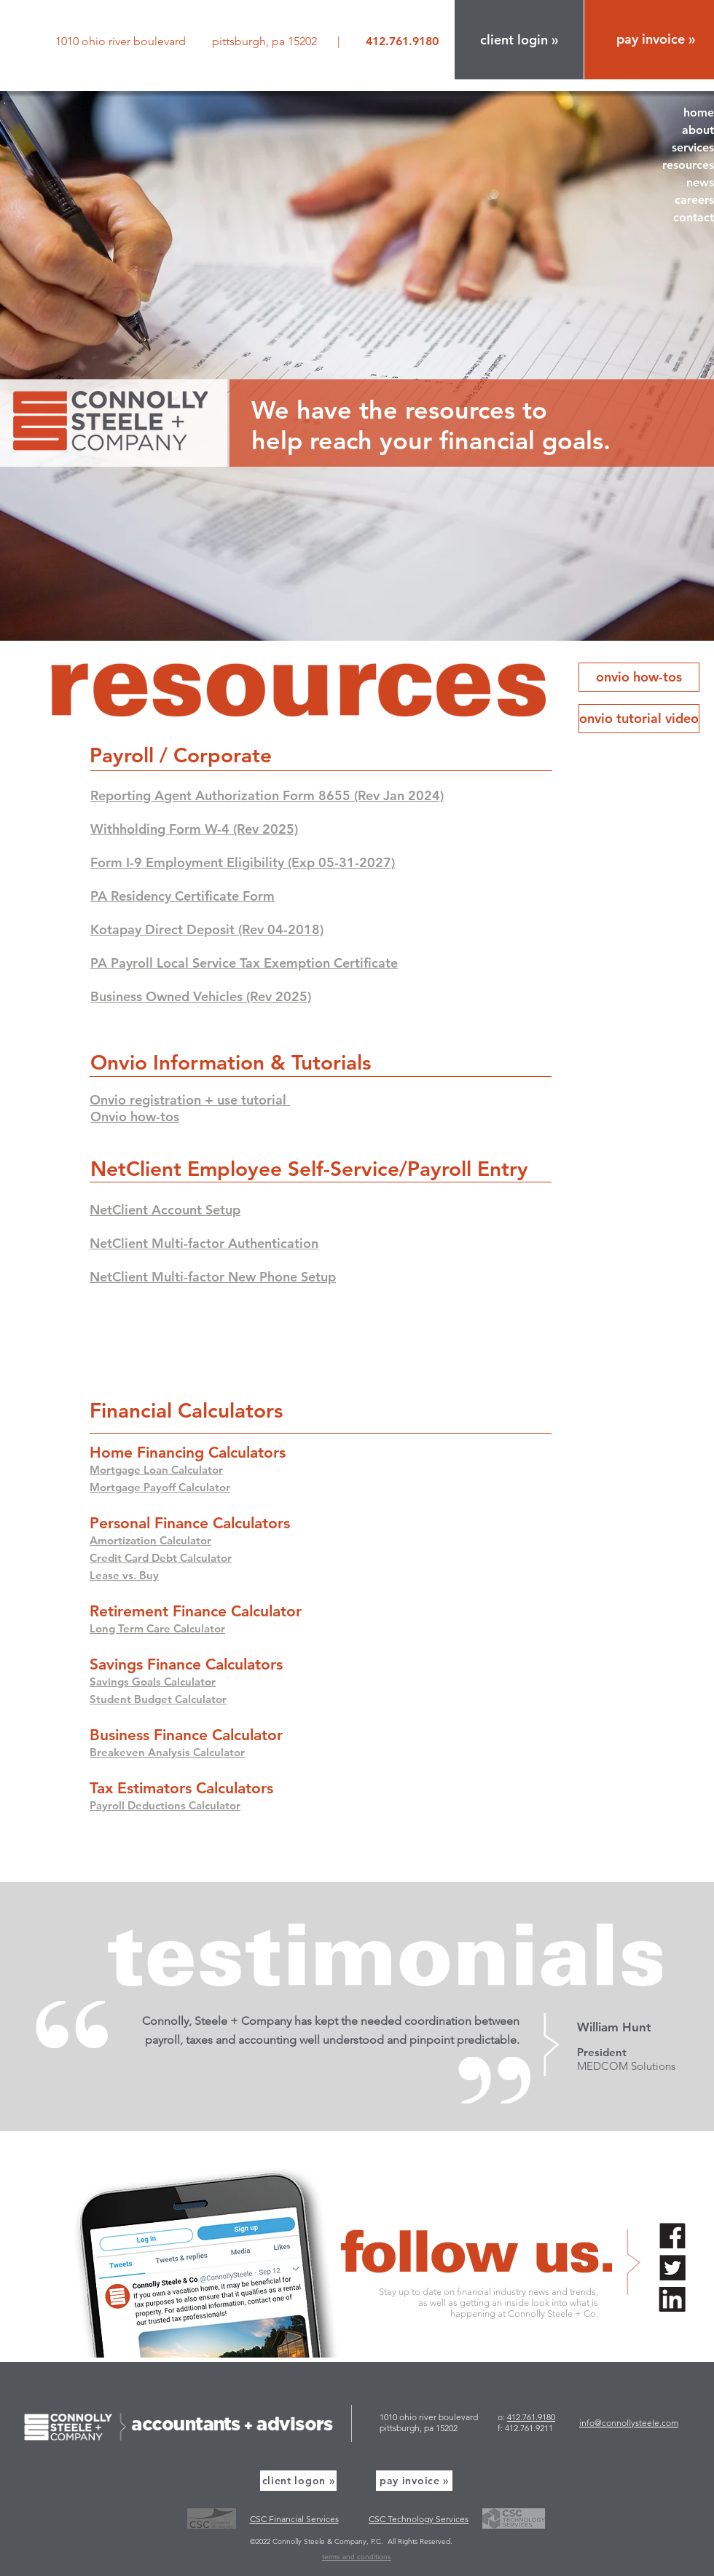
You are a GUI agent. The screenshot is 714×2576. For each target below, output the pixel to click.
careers (694, 200)
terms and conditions (356, 2557)
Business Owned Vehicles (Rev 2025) (200, 996)
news (700, 182)
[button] (519, 39)
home (698, 112)
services (693, 147)
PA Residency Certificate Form (182, 896)
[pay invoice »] (414, 2480)
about (698, 130)
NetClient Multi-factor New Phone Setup (213, 1276)
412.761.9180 (531, 2416)
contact (693, 217)
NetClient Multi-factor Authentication (204, 1243)
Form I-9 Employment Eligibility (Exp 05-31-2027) (242, 862)
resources (688, 165)
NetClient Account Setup (165, 1209)
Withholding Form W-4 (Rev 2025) (194, 829)
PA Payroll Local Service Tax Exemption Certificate (244, 963)
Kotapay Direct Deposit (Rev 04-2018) (206, 929)
